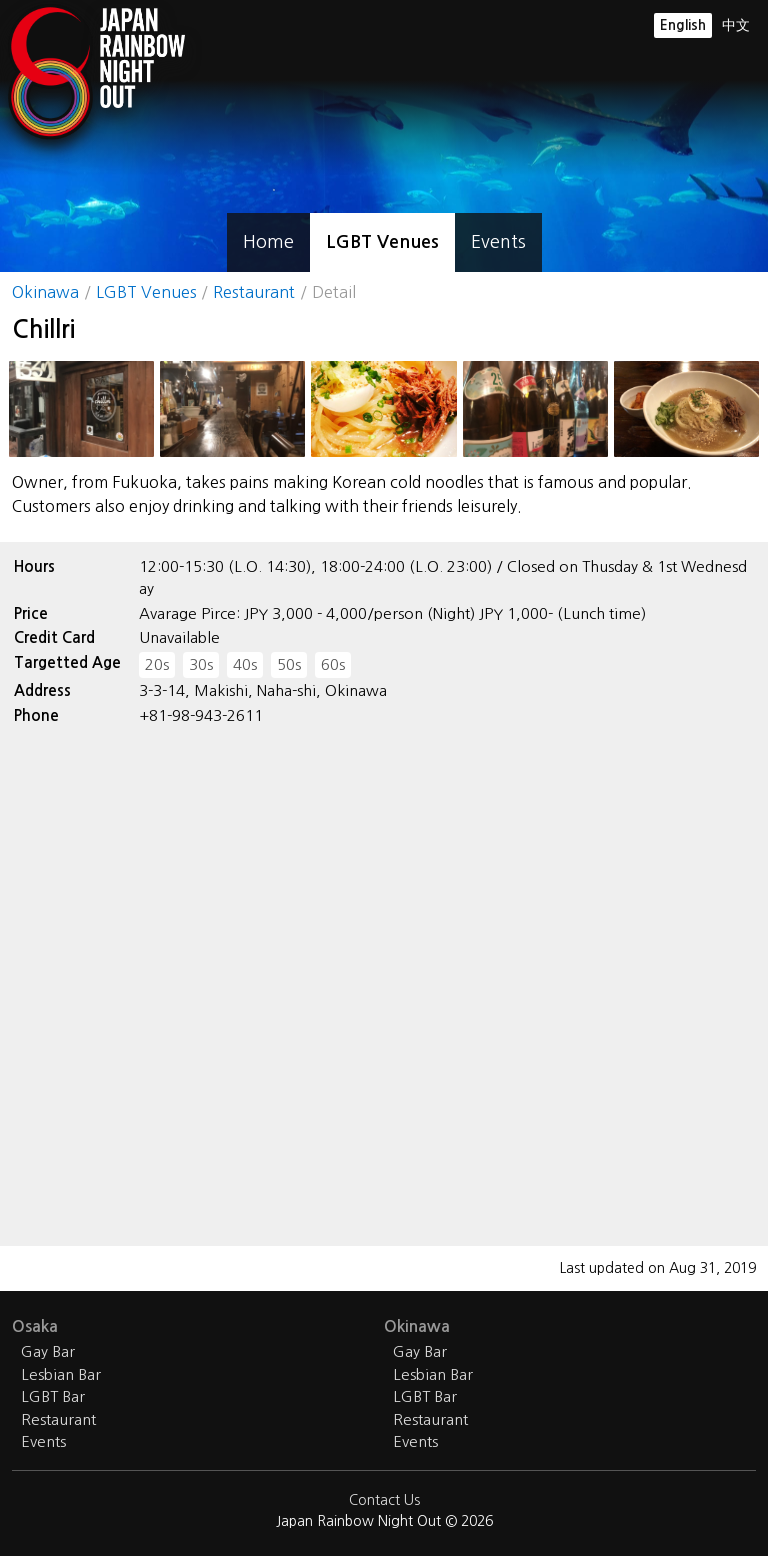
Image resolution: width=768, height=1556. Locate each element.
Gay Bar (48, 1351)
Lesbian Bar (61, 1374)
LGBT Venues (382, 242)
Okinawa (45, 292)
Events (498, 242)
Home (268, 242)
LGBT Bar (53, 1396)
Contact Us (384, 1500)
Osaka (35, 1326)
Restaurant (254, 292)
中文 (736, 25)
